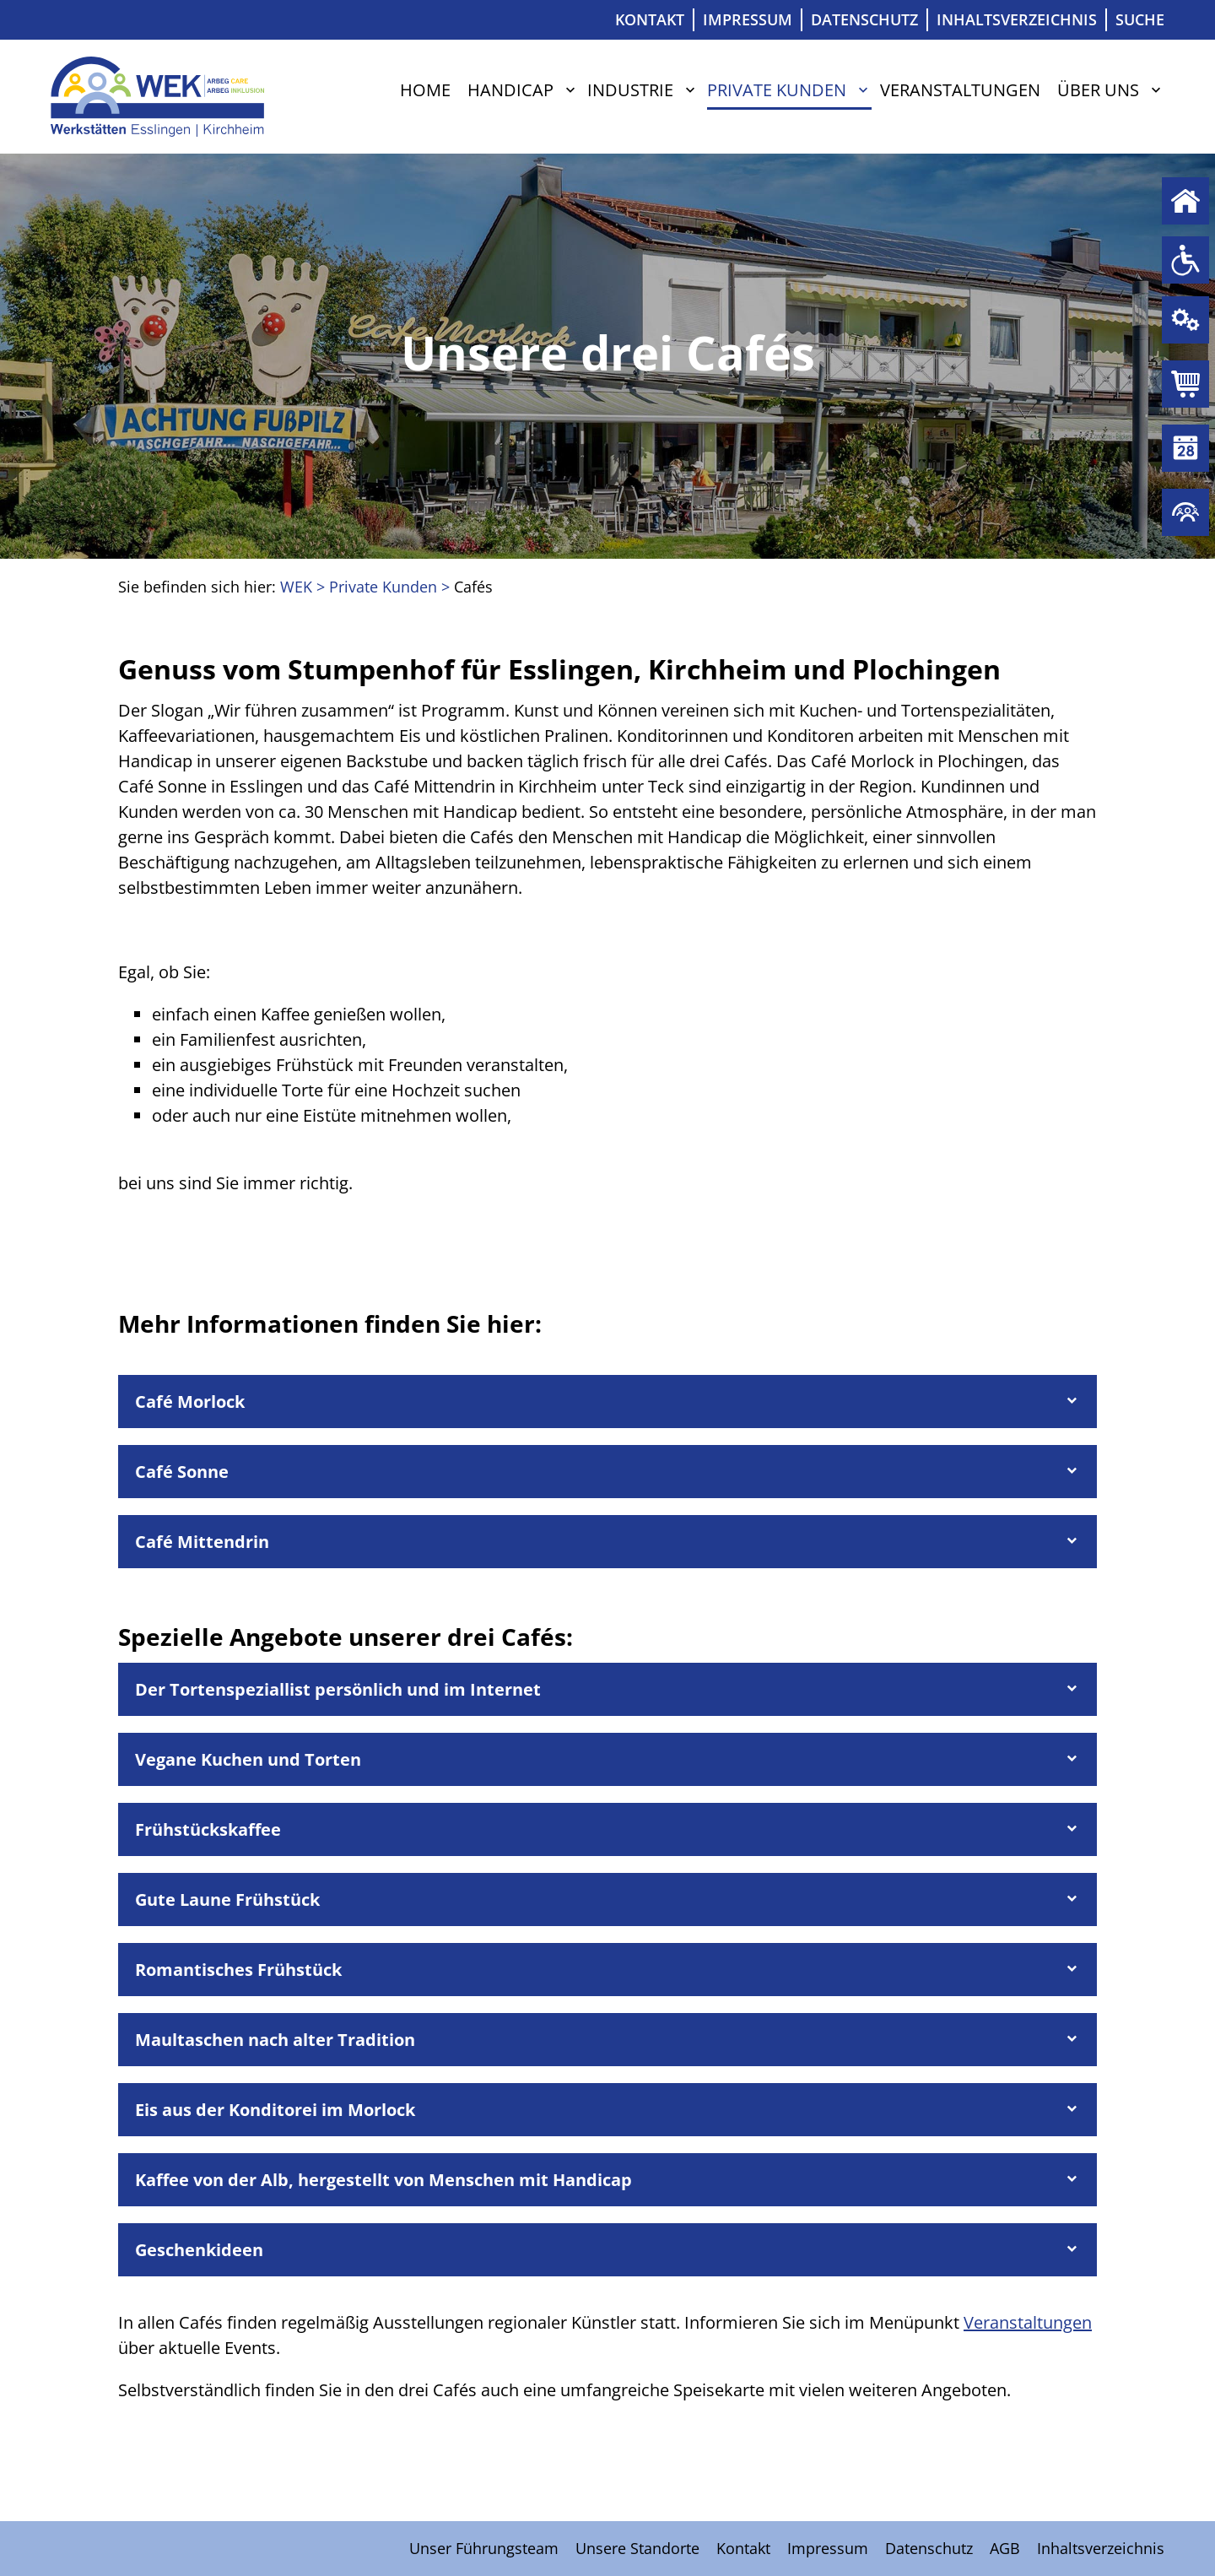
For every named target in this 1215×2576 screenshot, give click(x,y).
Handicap (510, 89)
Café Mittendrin (202, 1541)
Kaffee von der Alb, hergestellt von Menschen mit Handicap (383, 2179)
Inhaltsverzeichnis (1017, 19)
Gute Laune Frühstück (227, 1899)
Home (425, 89)
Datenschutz (864, 19)
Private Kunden (1185, 384)
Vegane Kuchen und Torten (248, 1759)
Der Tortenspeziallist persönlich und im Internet (338, 1689)
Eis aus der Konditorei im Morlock (275, 2109)
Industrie (630, 89)
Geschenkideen (199, 2249)
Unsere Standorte (637, 2548)
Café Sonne (182, 1471)
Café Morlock (190, 1401)
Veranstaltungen (960, 89)
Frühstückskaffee (208, 1829)
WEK (296, 586)
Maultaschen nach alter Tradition (275, 2039)
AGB (1005, 2548)
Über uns (1098, 89)
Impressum (747, 19)
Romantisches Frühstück (238, 1969)
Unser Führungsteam (484, 2548)
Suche (1139, 19)
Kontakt (649, 19)
